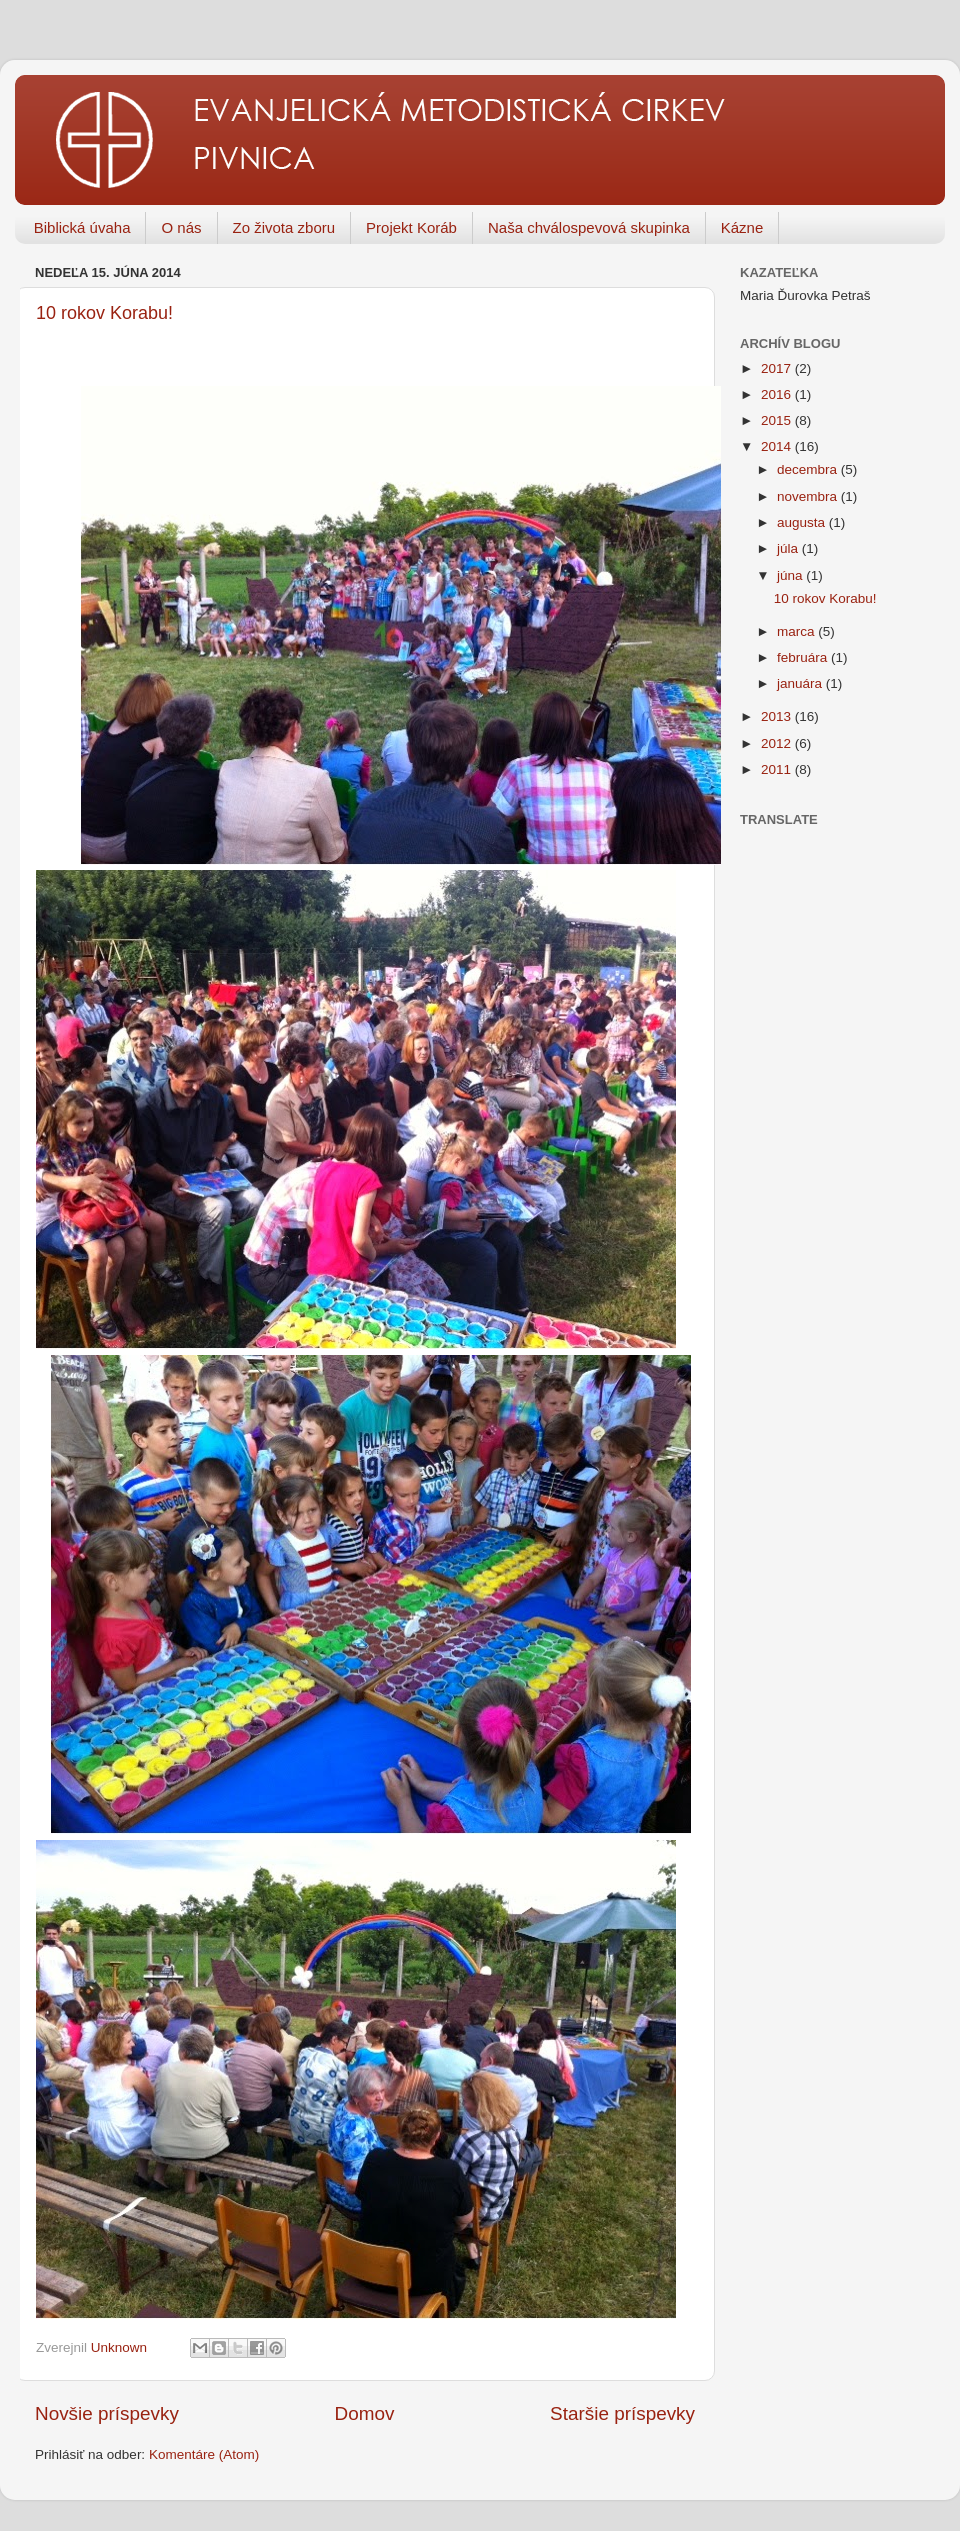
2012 (778, 743)
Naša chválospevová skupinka (589, 227)
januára (801, 683)
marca (797, 631)
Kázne (742, 227)
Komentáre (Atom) (204, 2454)
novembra (809, 496)
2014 (778, 446)
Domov (365, 2413)
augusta (803, 522)
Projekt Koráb (411, 227)
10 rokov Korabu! (104, 313)
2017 (778, 368)
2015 (778, 420)
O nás (181, 227)
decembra (809, 469)
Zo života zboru (284, 227)
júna (791, 575)
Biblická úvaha (82, 227)
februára (804, 657)
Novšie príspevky (107, 2413)
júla (789, 548)
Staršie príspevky (622, 2413)
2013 (778, 716)
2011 (778, 769)
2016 (778, 394)
